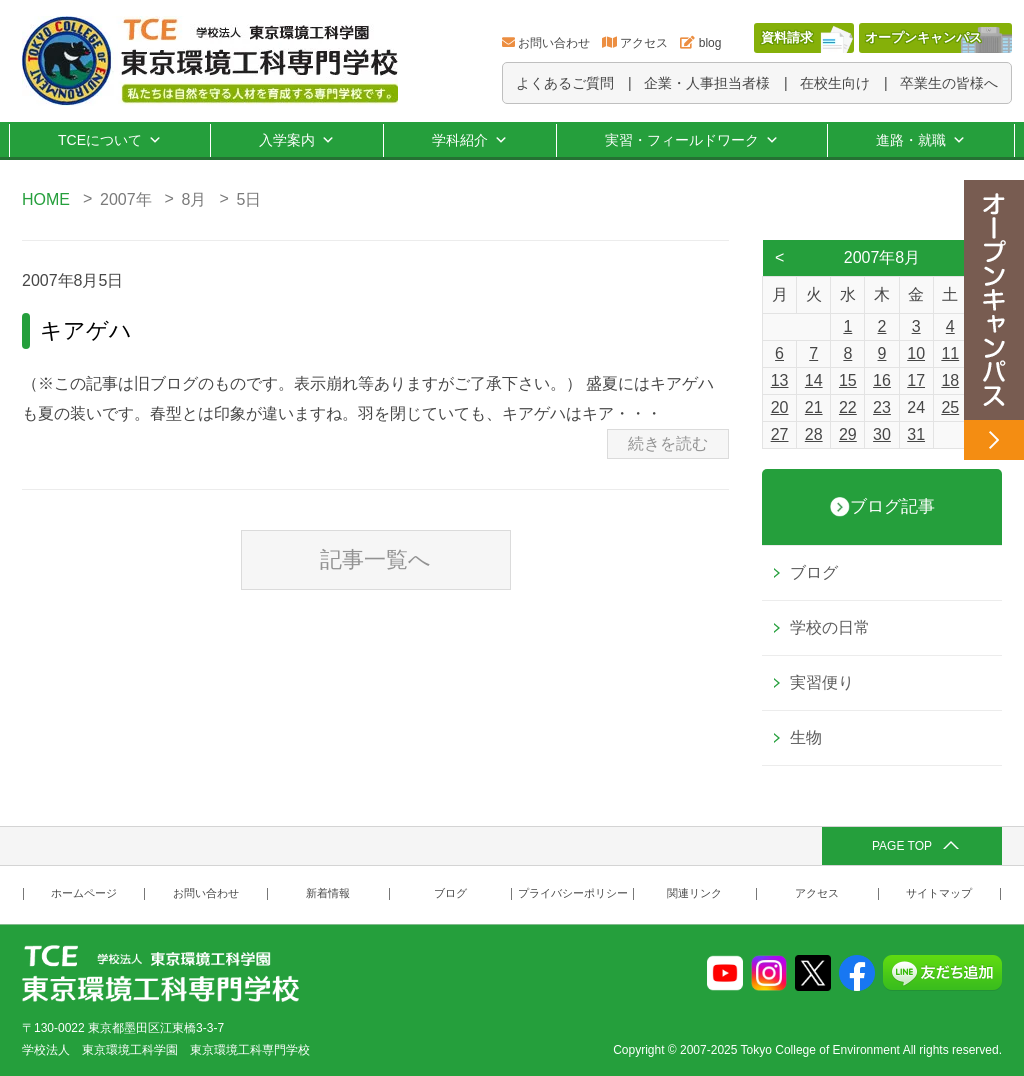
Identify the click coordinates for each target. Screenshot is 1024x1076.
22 (848, 407)
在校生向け (835, 83)
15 (848, 380)
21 (814, 407)
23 (882, 407)
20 (780, 407)
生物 (806, 737)
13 (780, 380)
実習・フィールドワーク (692, 140)
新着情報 (328, 893)
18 (950, 380)
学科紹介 (470, 140)
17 (916, 380)
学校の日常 (830, 627)
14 (814, 380)
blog (710, 43)
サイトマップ (939, 893)
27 (780, 434)
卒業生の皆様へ (949, 83)
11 (950, 353)
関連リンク (694, 893)
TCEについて (110, 140)
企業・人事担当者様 (707, 83)
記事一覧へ (375, 559)
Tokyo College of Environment (820, 1050)
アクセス (644, 43)
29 (848, 434)
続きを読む (668, 443)
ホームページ (84, 893)
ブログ (814, 572)
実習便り (822, 682)
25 (950, 407)
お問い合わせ (554, 43)
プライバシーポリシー (573, 893)
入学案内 (297, 140)
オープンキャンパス (923, 37)
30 (882, 434)
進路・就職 (921, 140)
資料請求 (787, 37)
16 (882, 380)
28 (814, 434)
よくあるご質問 (565, 83)
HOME (46, 199)
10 (916, 353)
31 (916, 434)
